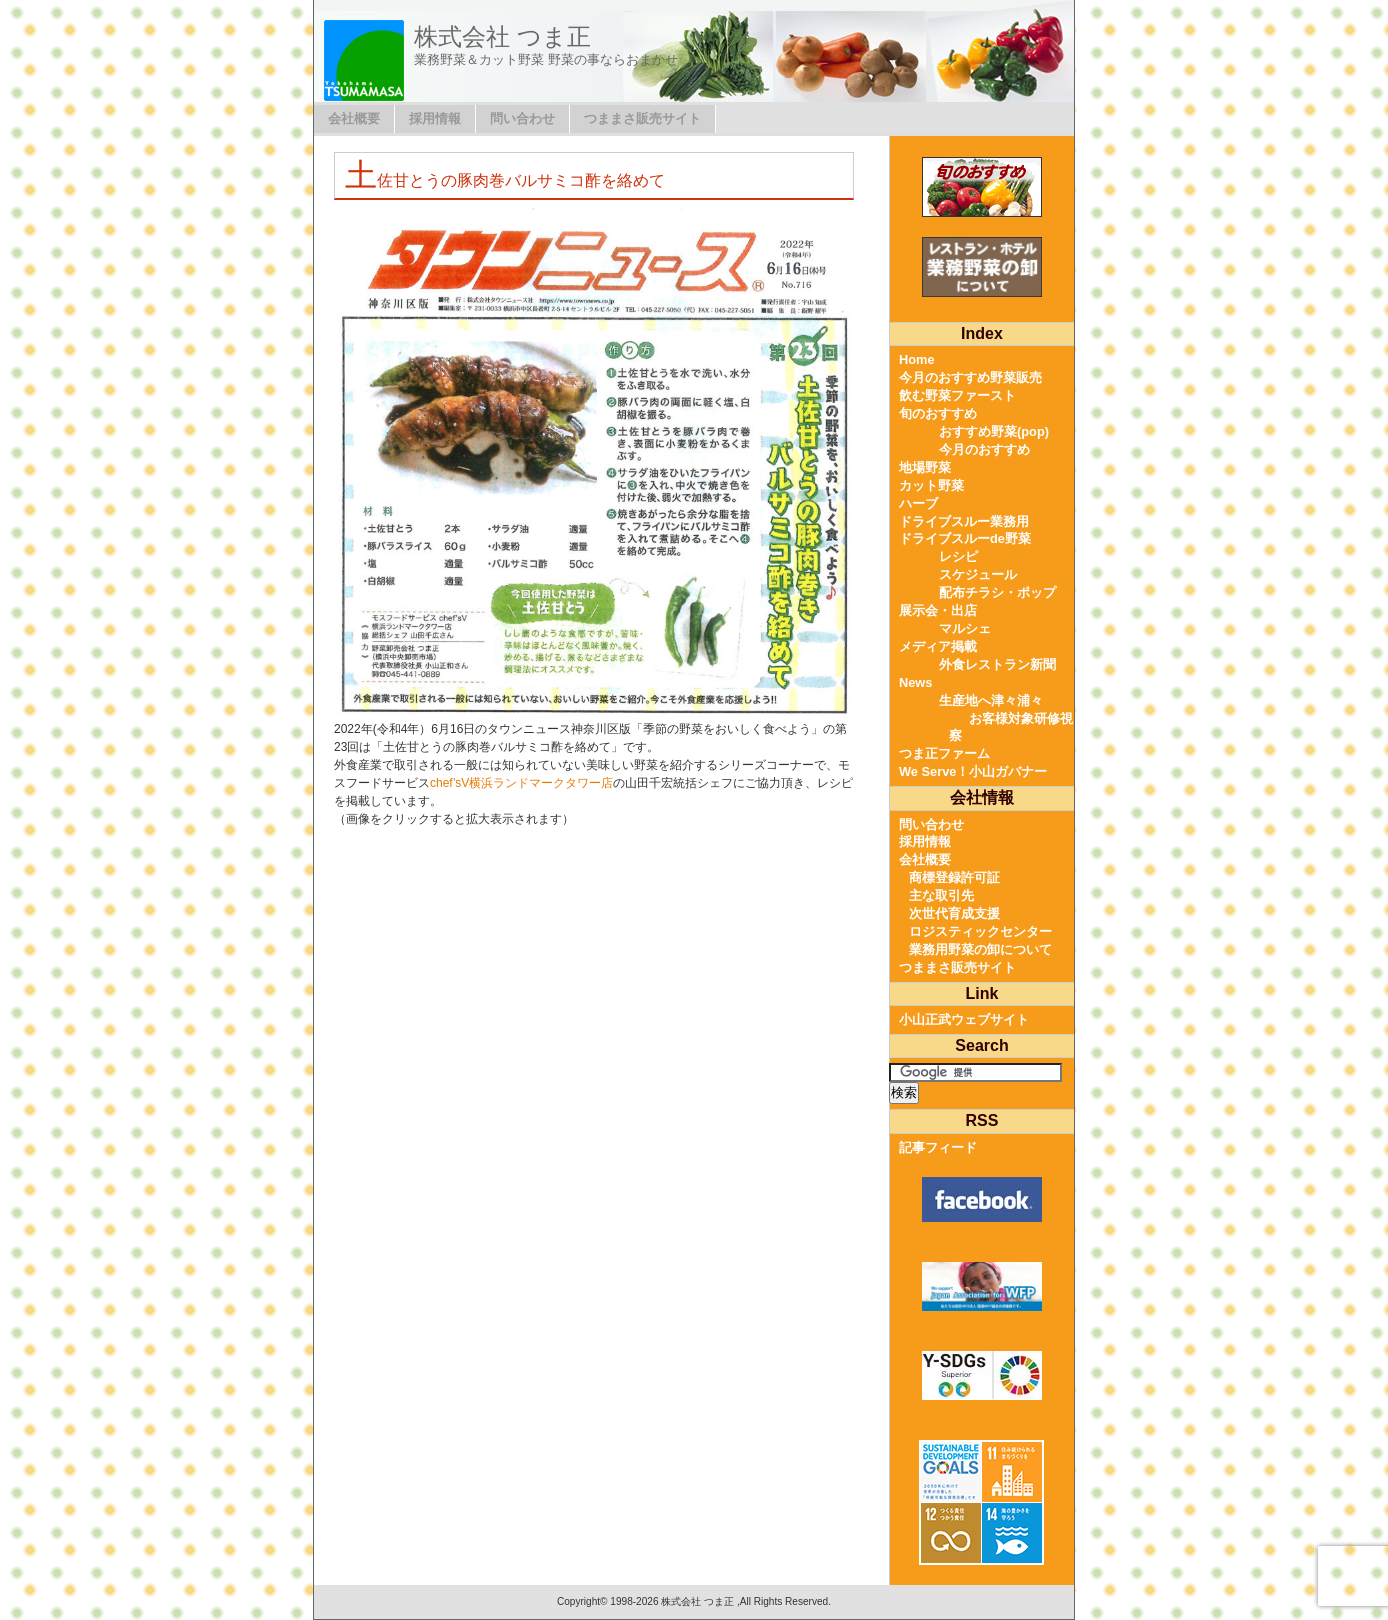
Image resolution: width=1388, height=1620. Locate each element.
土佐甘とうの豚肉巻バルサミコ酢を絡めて (505, 180)
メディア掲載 (938, 646)
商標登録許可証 (954, 877)
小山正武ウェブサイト (964, 1019)
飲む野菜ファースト (957, 395)
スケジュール (978, 574)
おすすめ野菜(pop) (994, 431)
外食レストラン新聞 (997, 664)
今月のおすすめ (984, 449)
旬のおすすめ (938, 413)
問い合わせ (522, 118)
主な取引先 (941, 895)
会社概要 (354, 118)
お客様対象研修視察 (1011, 727)
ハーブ (918, 503)
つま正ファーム (944, 753)
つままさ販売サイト (642, 118)
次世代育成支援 (954, 913)
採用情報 (435, 118)
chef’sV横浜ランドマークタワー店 (521, 783)
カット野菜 (931, 485)
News (915, 682)
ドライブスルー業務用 (964, 521)
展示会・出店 (938, 610)
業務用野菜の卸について (980, 949)
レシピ (958, 556)
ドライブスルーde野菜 (965, 538)
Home (917, 359)
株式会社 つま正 (502, 36)
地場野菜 (925, 467)
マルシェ (965, 628)
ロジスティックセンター (980, 931)
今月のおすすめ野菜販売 (970, 377)
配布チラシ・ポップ (997, 592)
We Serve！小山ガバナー (973, 771)
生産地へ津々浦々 (991, 700)
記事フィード (938, 1147)
